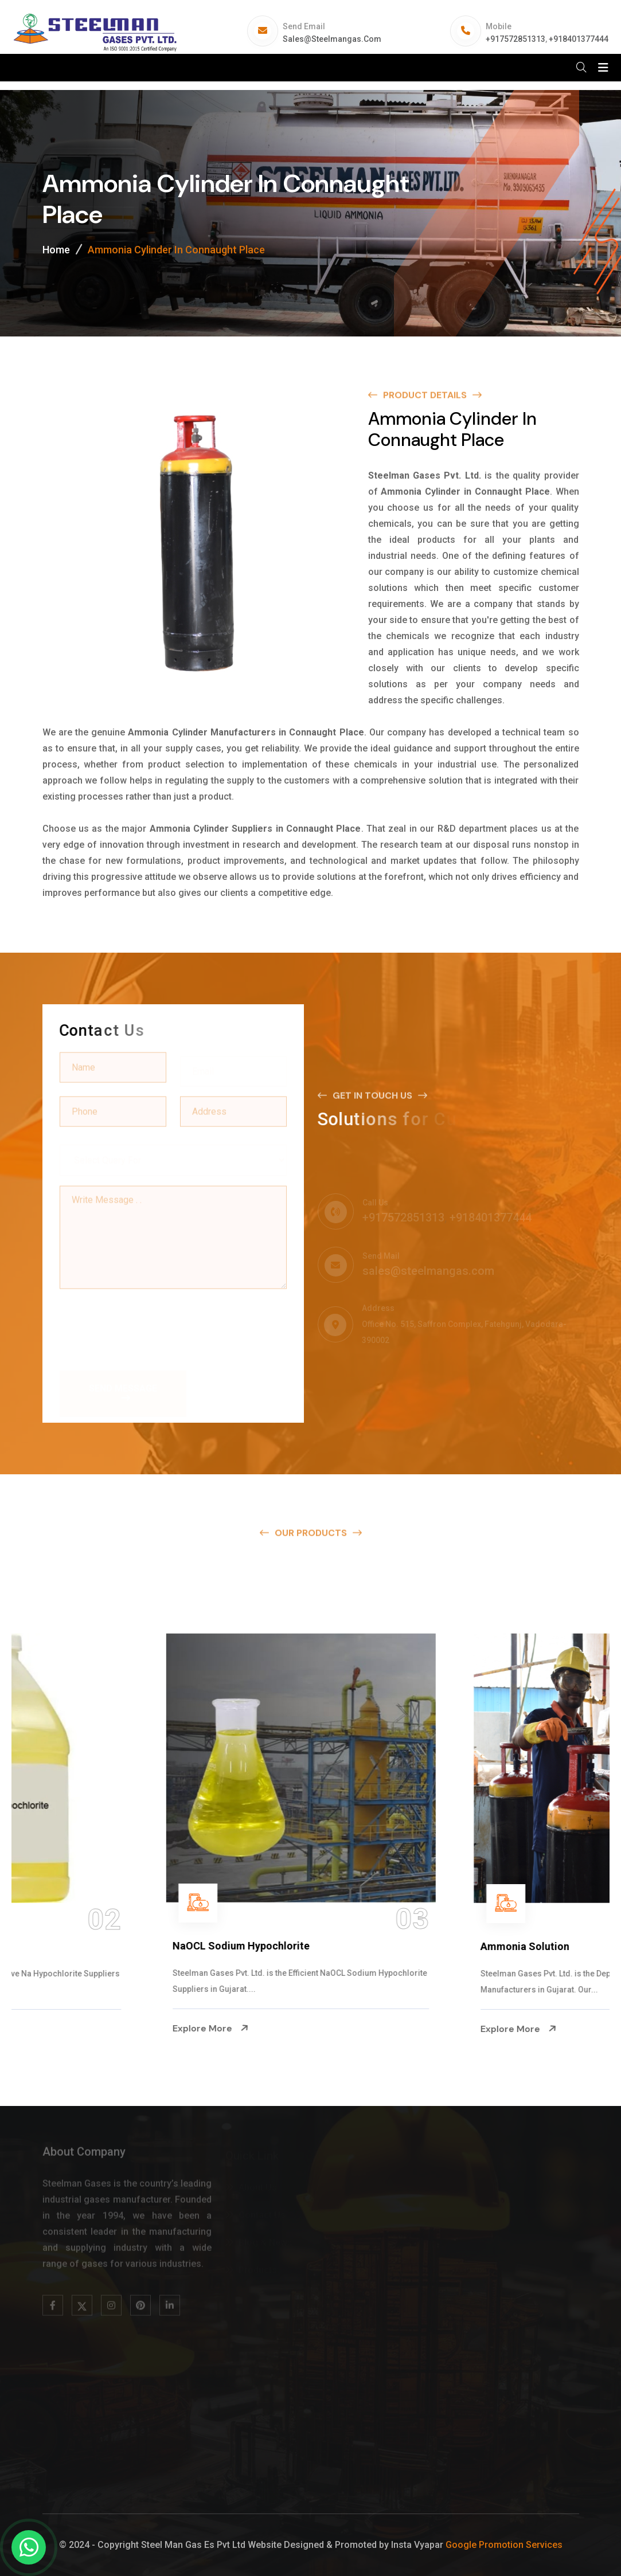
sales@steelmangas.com (332, 39)
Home (56, 250)
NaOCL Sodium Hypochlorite (403, 1946)
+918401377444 (578, 39)
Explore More (65, 2028)
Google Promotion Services (504, 2544)
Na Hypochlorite (65, 1946)
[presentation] (147, 1323)
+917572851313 (515, 39)
